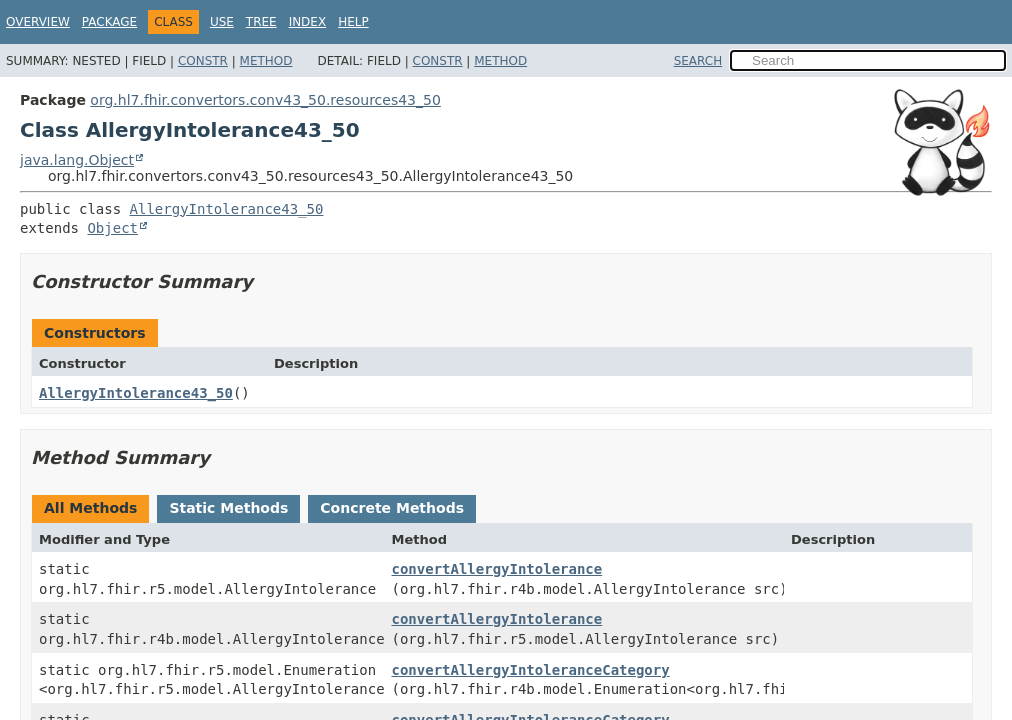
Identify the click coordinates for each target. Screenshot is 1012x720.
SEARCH (698, 61)
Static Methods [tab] (228, 508)
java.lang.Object (77, 160)
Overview (38, 22)
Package (109, 22)
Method (266, 61)
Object (112, 228)
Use (222, 22)
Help (353, 22)
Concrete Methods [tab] (392, 508)
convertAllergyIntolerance (497, 569)
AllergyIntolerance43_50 (227, 209)
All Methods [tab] (90, 508)
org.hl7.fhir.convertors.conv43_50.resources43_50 (265, 100)
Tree (261, 22)
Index (308, 22)
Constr (203, 61)
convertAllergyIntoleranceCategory (531, 670)
